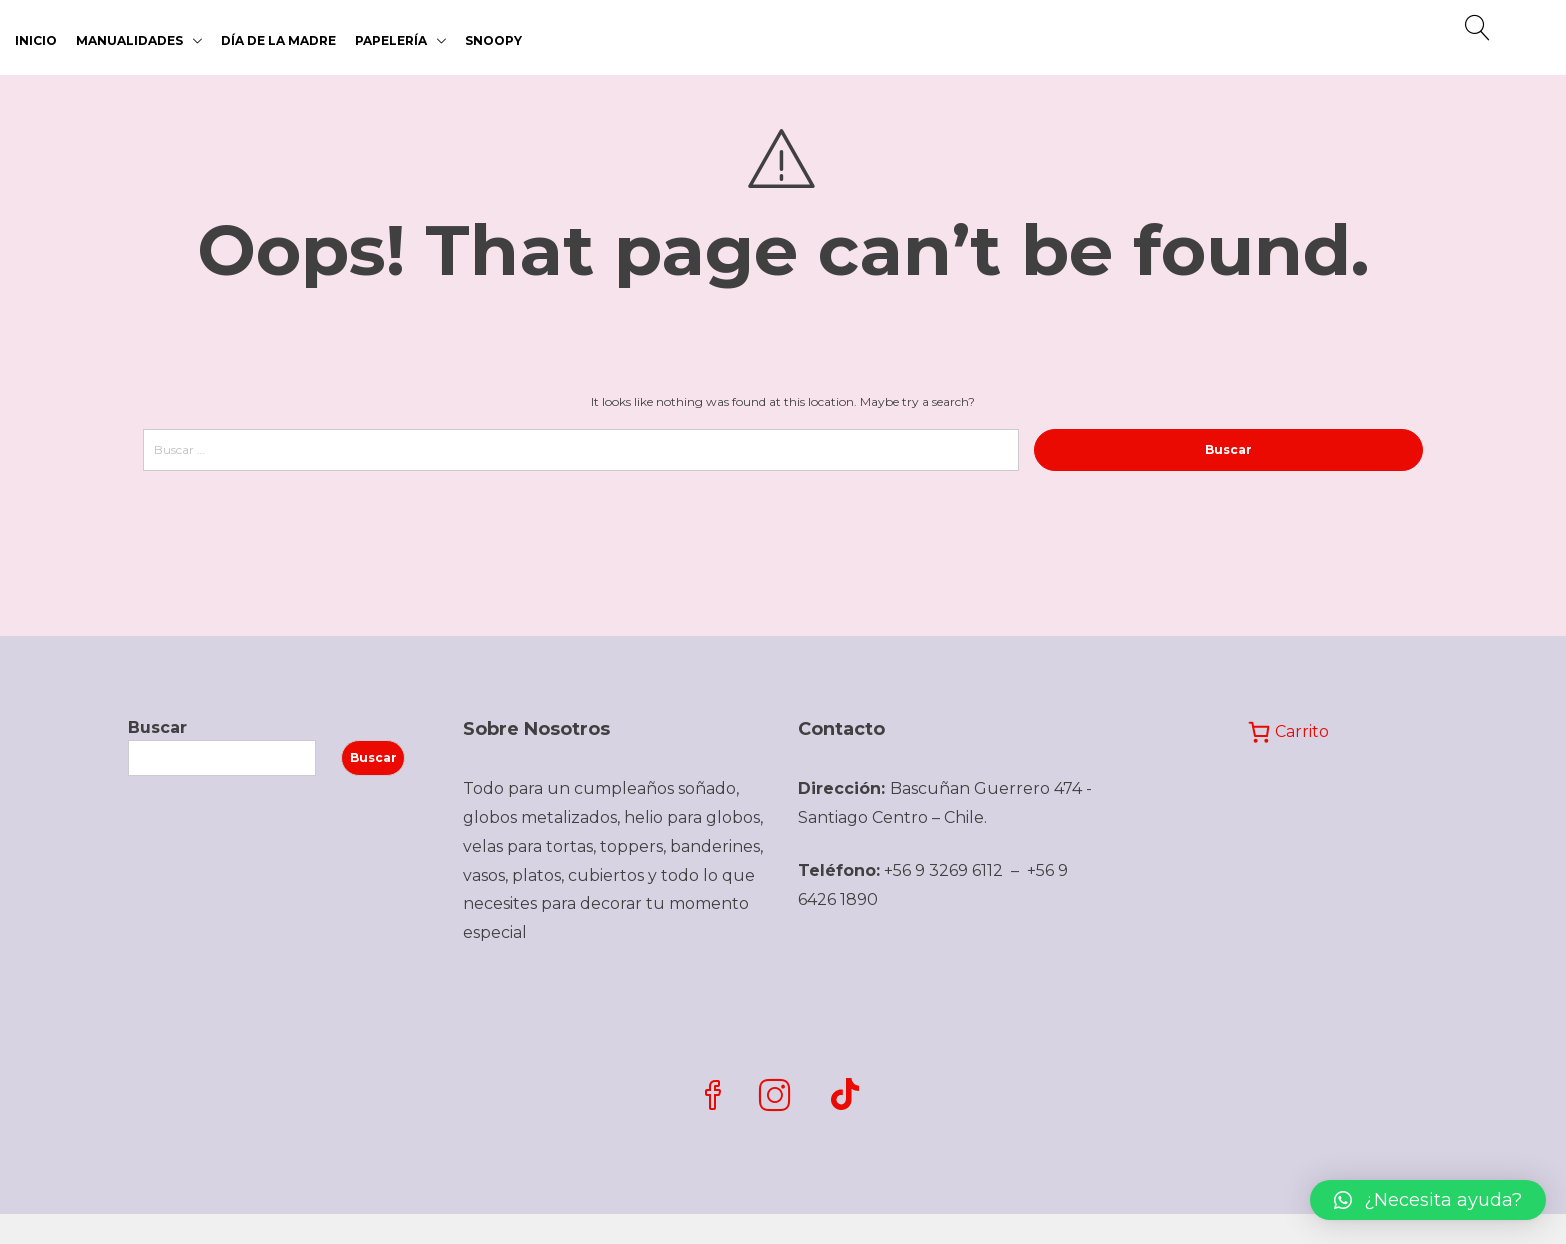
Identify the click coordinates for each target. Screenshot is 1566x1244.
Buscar (157, 727)
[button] (1428, 1200)
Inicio (36, 40)
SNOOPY (493, 40)
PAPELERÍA (391, 40)
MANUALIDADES (129, 40)
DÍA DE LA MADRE (278, 40)
